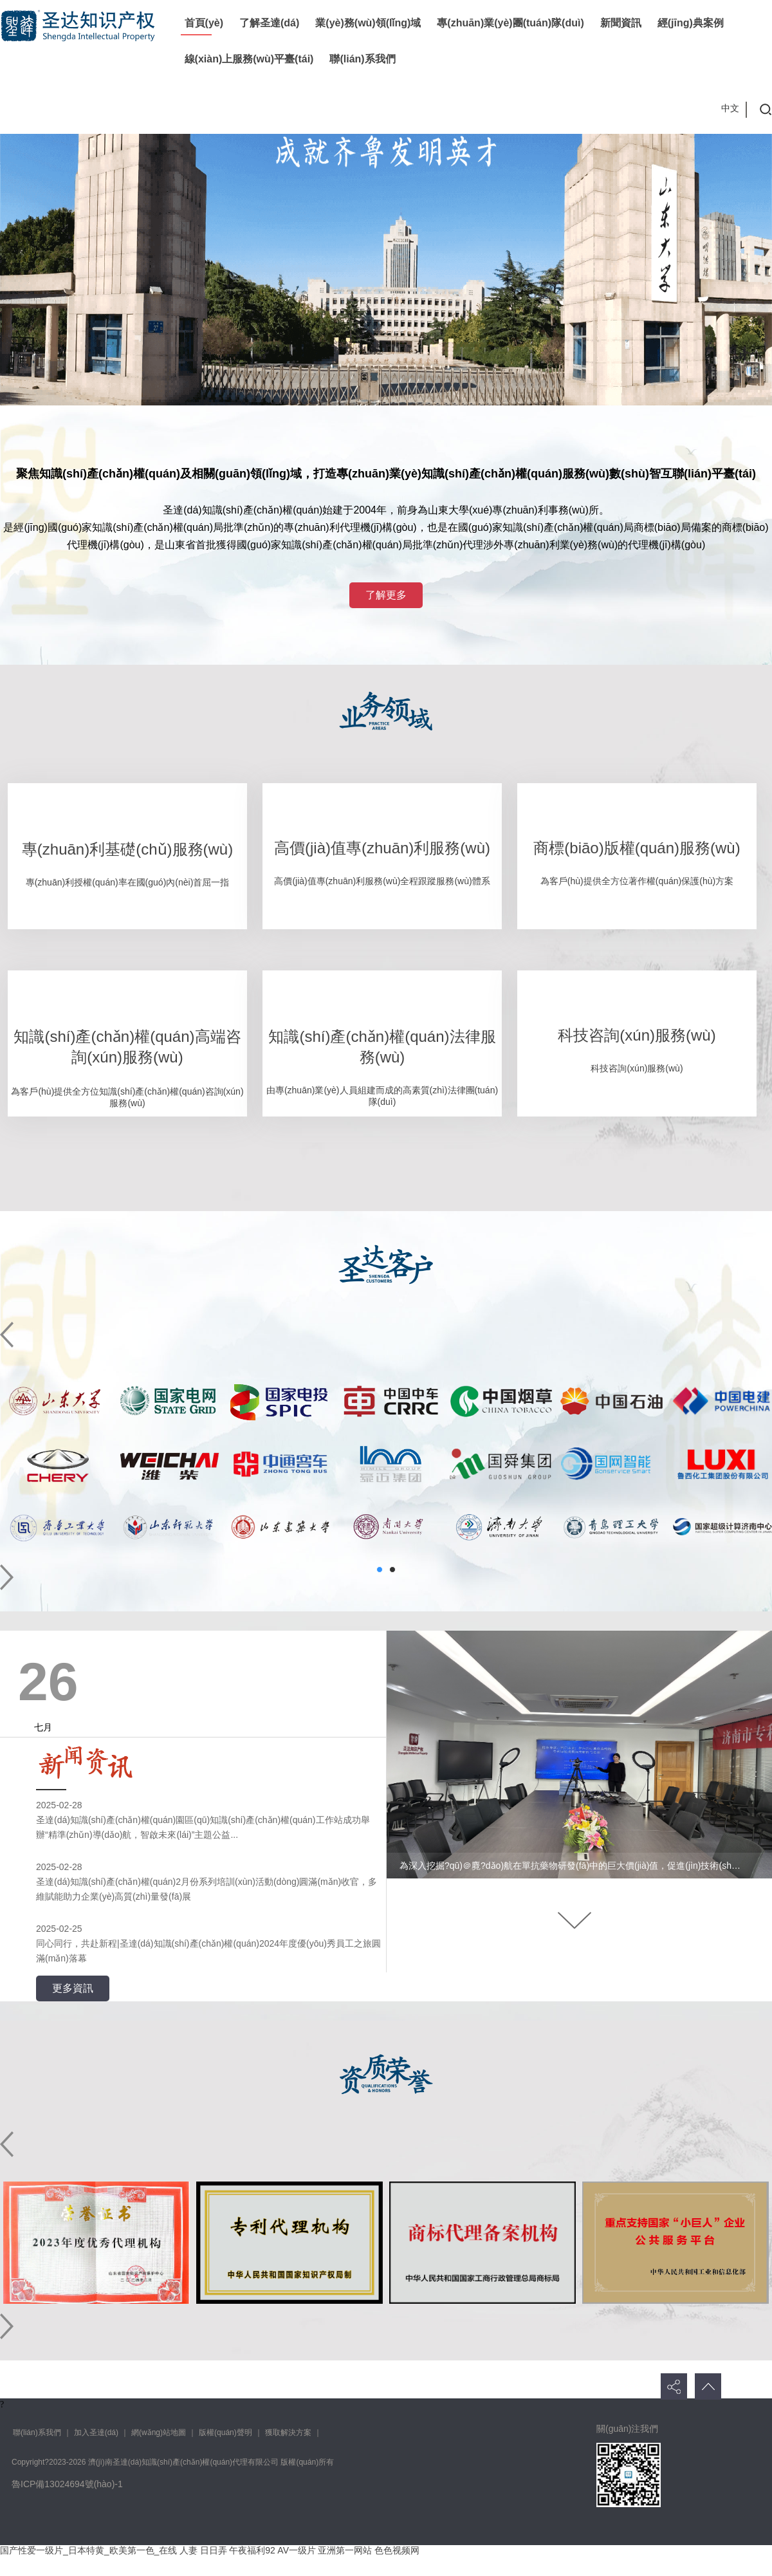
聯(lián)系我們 (362, 58)
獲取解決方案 (288, 2432)
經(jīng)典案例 (690, 22)
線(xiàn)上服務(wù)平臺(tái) (249, 58)
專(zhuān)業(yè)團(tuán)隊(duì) (510, 22)
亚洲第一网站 (345, 2550)
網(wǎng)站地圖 (158, 2432)
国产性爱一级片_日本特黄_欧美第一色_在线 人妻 (99, 2550)
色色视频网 (396, 2550)
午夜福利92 (252, 2550)
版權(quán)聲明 (225, 2432)
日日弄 (213, 2550)
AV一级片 (296, 2550)
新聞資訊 (620, 22)
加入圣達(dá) (96, 2432)
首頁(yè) (204, 22)
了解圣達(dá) (269, 22)
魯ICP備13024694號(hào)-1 (67, 2484)
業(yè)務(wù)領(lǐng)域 (368, 22)
